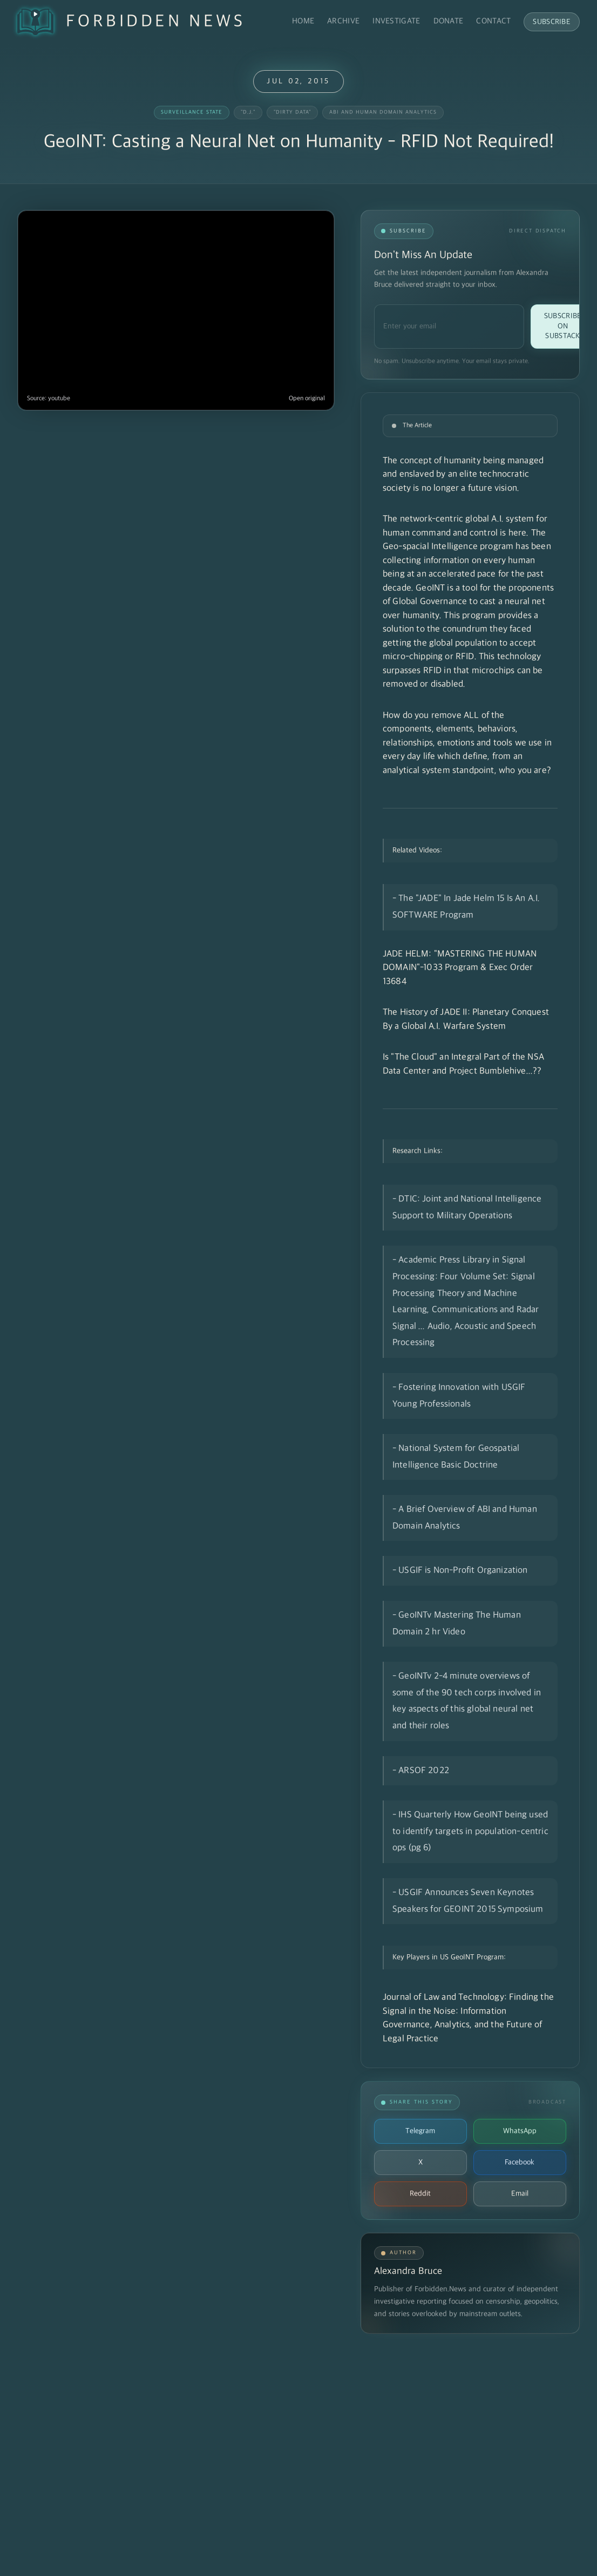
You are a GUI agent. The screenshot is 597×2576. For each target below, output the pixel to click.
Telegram (420, 2131)
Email (519, 2193)
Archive (343, 21)
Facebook (519, 2162)
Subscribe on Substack (563, 326)
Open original (307, 399)
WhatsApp (520, 2131)
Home (303, 21)
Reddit (420, 2193)
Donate (448, 21)
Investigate (396, 21)
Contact (493, 21)
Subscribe (552, 21)
